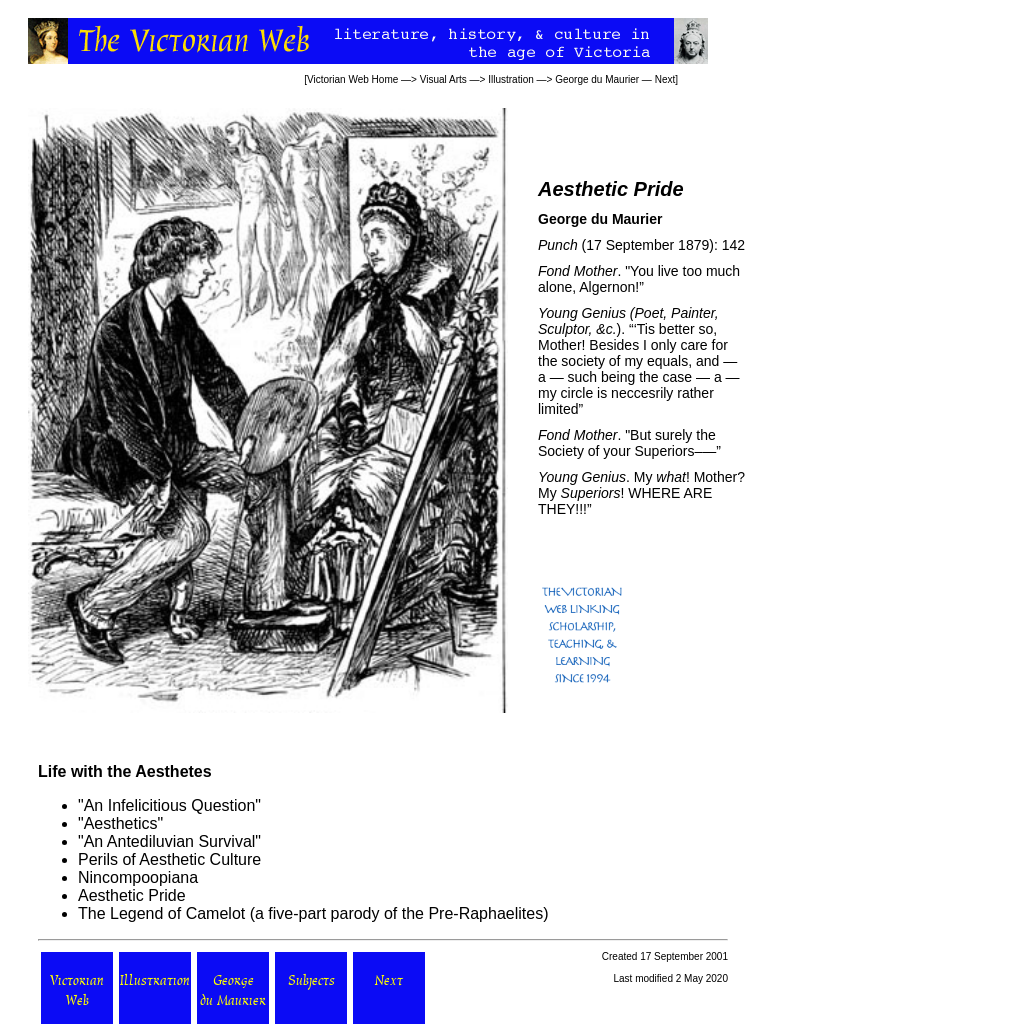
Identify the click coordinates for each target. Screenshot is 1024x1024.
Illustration (511, 79)
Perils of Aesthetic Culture (169, 859)
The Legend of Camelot (161, 913)
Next (665, 79)
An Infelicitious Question (170, 805)
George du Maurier (597, 79)
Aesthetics (121, 823)
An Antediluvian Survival (170, 841)
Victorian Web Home (352, 79)
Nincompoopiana (138, 877)
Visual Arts (443, 79)
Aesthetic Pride (132, 895)
